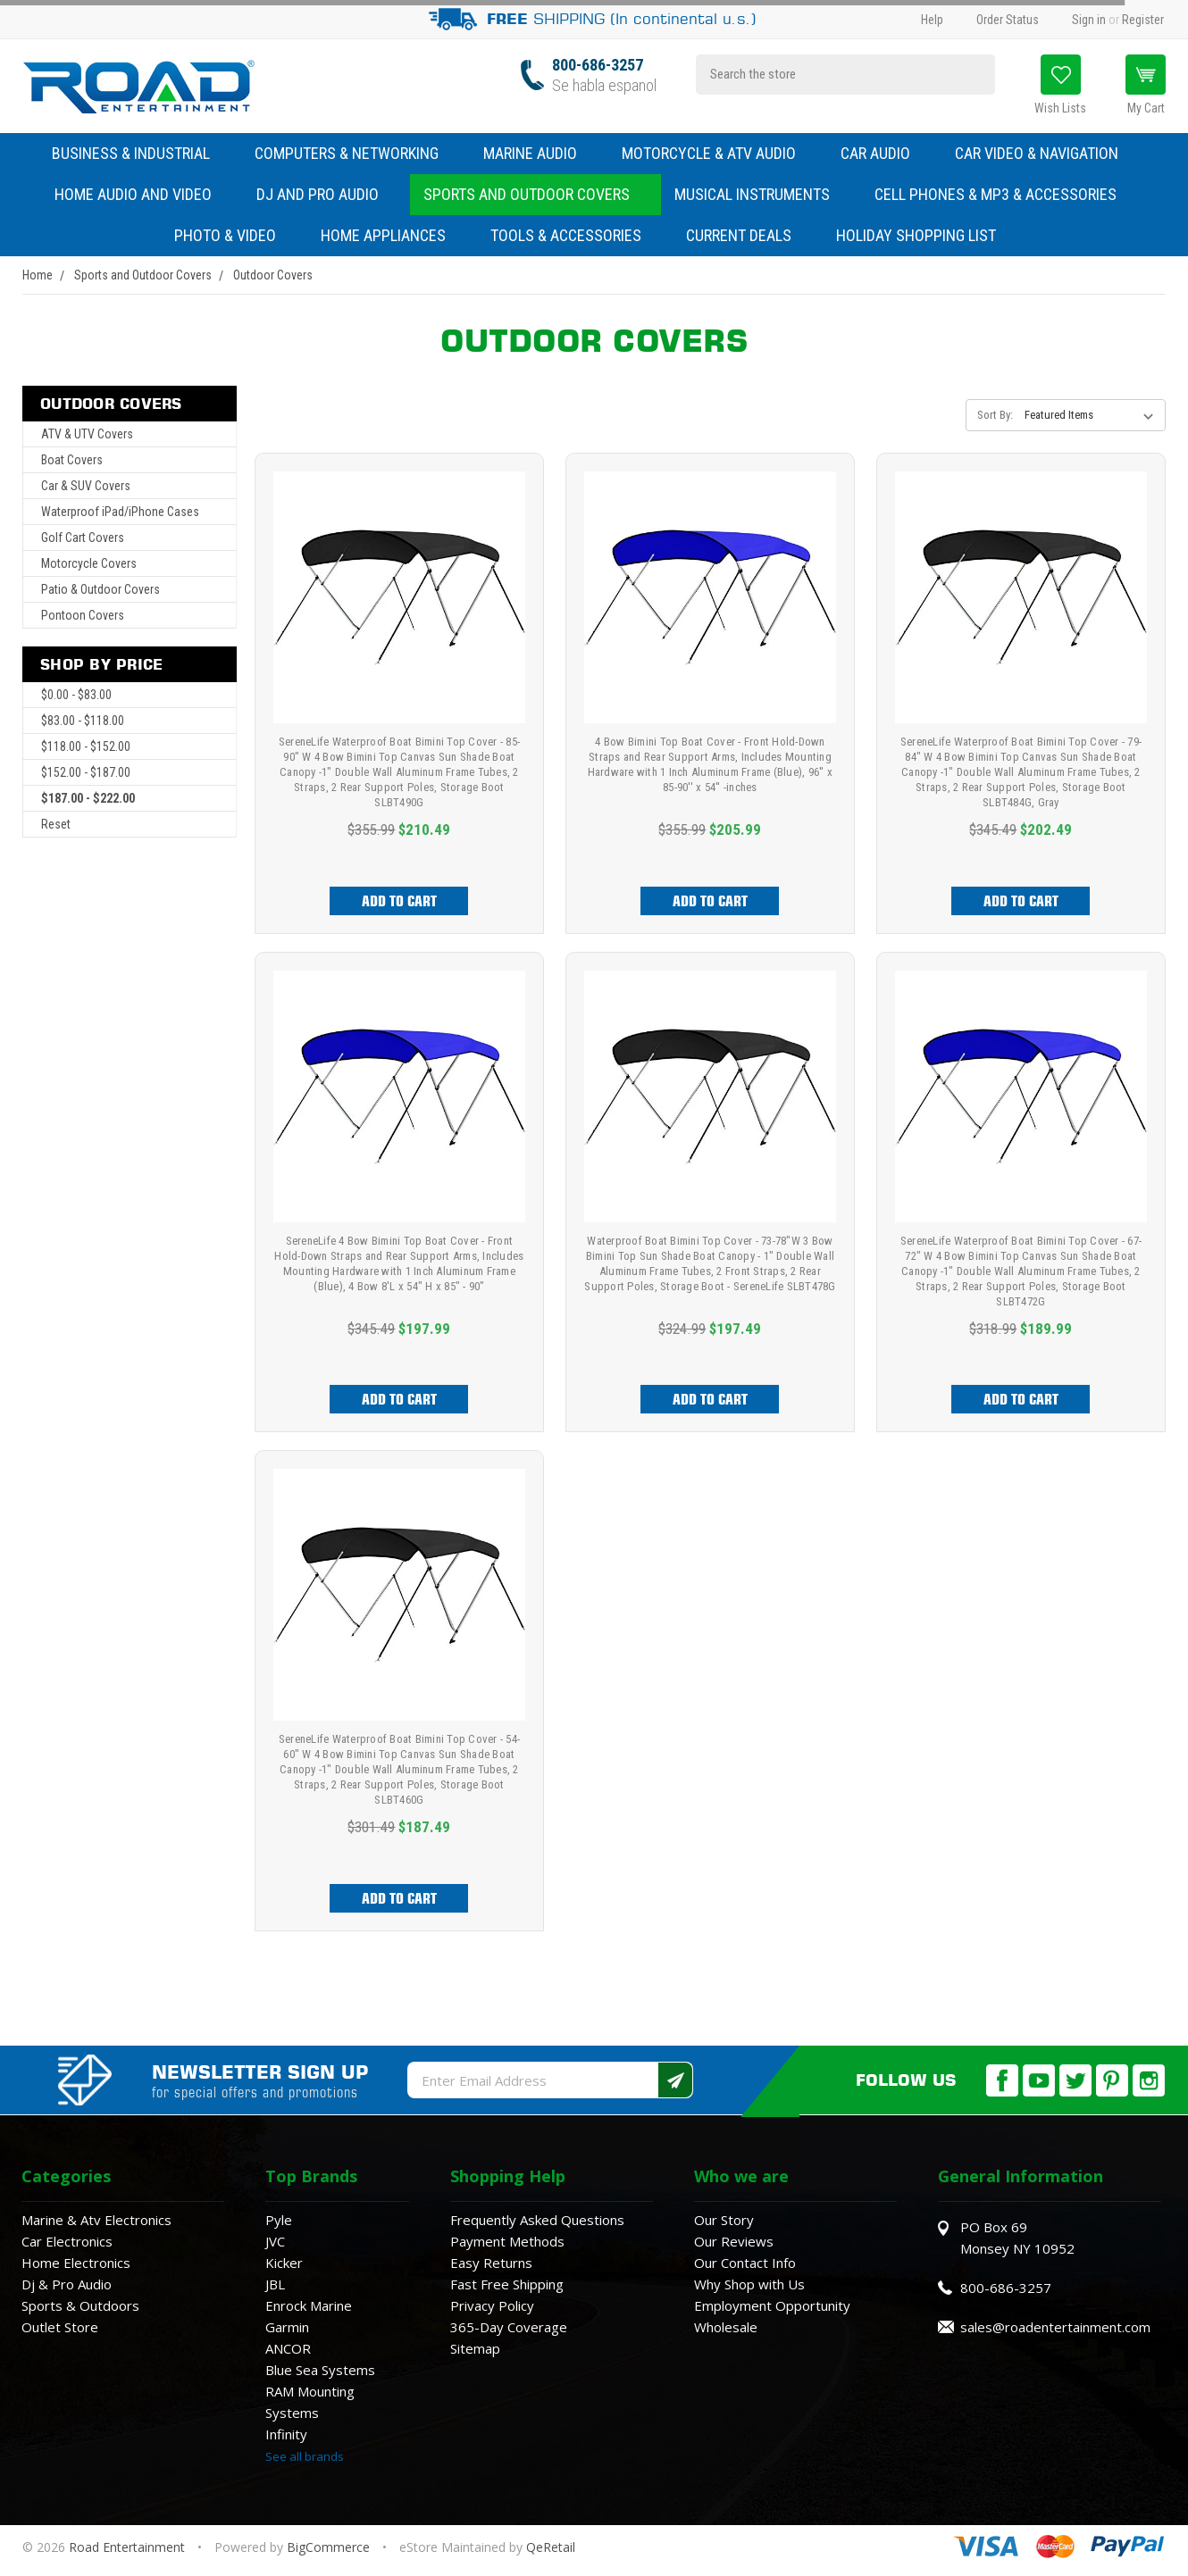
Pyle (278, 2220)
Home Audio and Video (142, 194)
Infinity (286, 2434)
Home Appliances (392, 235)
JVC (275, 2241)
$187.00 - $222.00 (88, 798)
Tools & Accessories (565, 235)
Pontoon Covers (82, 615)
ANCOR (288, 2348)
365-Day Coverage (508, 2327)
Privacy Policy (492, 2305)
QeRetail (550, 2546)
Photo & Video (234, 235)
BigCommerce (328, 2546)
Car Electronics (67, 2241)
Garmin (287, 2327)
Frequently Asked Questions (537, 2220)
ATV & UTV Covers (87, 434)
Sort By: (995, 414)
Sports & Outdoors (80, 2305)
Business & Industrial (131, 153)
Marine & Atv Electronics (96, 2220)
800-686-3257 (597, 64)
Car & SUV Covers (85, 486)
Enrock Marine (308, 2305)
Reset (56, 824)
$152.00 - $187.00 (85, 772)
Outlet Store (59, 2327)
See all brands (304, 2456)
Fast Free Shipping (507, 2284)
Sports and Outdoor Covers (535, 194)
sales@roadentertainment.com (1055, 2327)
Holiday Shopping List (916, 235)
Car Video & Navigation (1045, 153)
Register (1143, 20)
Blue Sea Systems (320, 2370)
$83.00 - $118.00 (82, 720)
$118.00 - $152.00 (85, 746)
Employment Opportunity (772, 2305)
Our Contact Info (745, 2263)
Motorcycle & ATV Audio (718, 153)
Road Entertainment (128, 2546)
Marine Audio (539, 153)
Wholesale (725, 2327)
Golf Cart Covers (82, 537)
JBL (275, 2284)
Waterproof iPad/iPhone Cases (120, 511)
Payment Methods (507, 2241)
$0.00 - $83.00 (76, 695)
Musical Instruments (761, 194)
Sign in (1089, 20)
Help (932, 20)
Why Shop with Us (749, 2284)
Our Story (724, 2220)
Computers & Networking (355, 153)
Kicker (284, 2263)
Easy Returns (491, 2263)
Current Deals (738, 235)
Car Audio (884, 153)
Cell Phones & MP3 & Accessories (1004, 194)
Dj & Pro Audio (66, 2284)
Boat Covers (72, 460)
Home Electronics (75, 2263)
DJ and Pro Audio (326, 194)
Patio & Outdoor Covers (100, 589)
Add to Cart (399, 901)
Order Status (1007, 20)
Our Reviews (734, 2241)
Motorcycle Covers (89, 563)
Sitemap (475, 2348)
